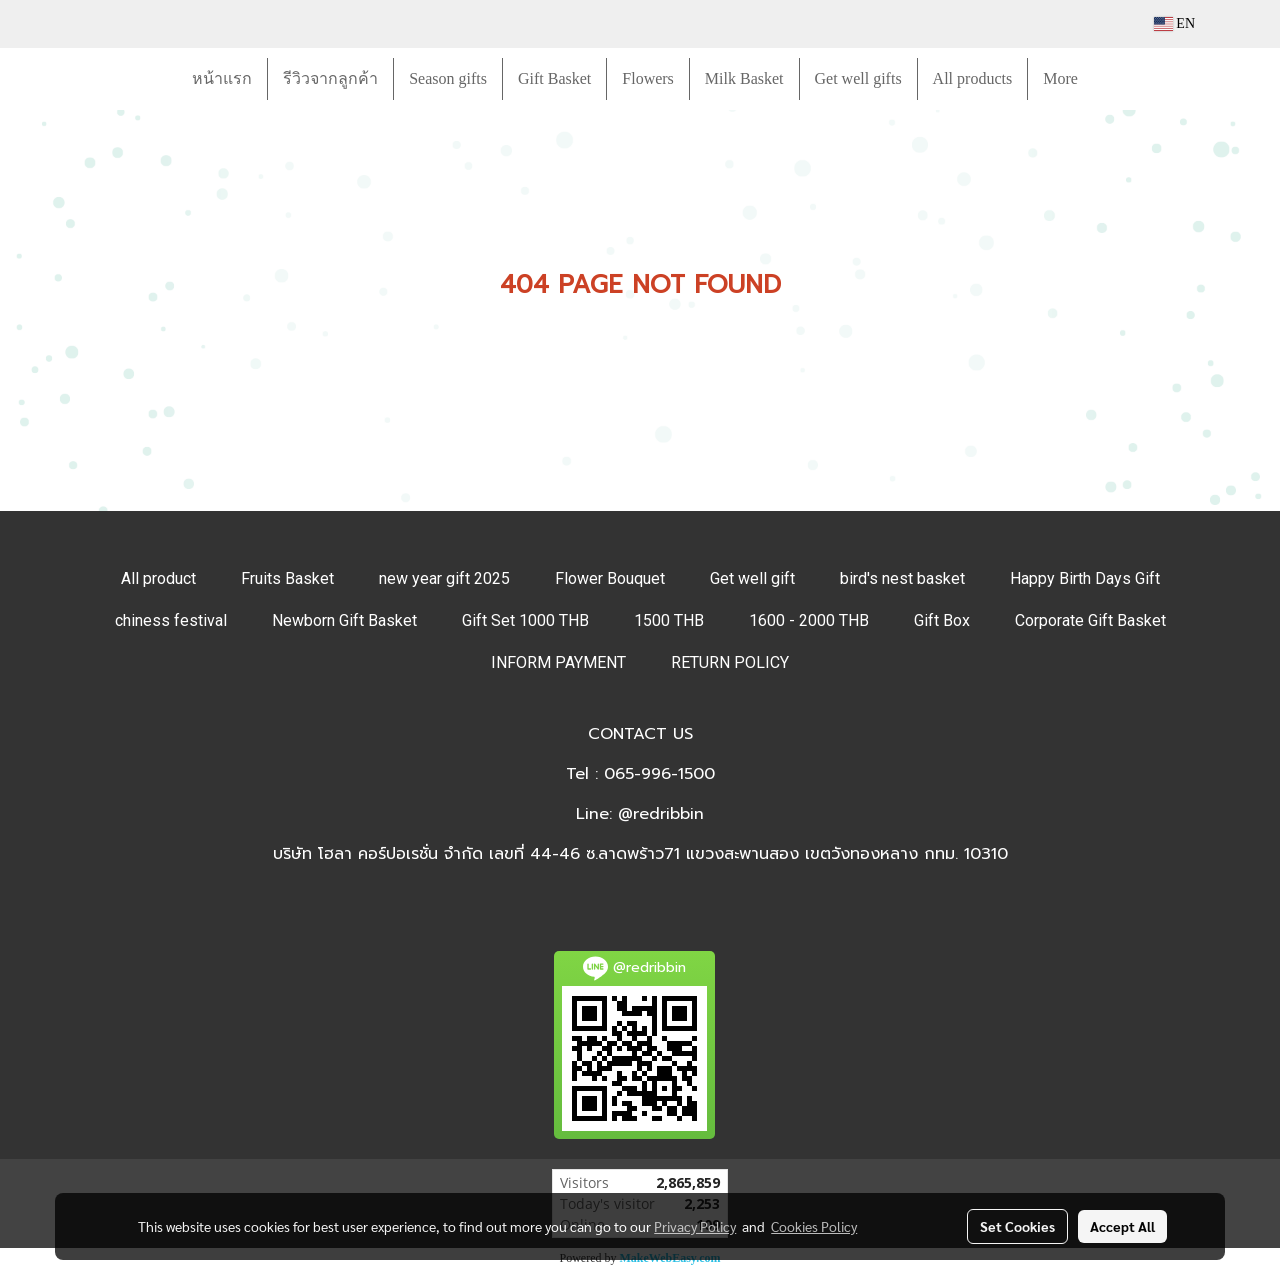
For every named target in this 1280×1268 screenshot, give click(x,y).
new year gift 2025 (444, 578)
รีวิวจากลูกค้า (330, 78)
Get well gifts (858, 78)
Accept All (1122, 1226)
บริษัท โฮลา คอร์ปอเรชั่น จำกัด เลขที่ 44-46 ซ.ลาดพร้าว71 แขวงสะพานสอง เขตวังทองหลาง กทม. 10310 (640, 854)
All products (973, 78)
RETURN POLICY (730, 662)
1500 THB (669, 620)
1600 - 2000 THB (809, 620)
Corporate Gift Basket (1090, 620)
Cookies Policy (814, 1226)
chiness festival (171, 620)
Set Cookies (1017, 1226)
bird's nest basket (902, 578)
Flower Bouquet (610, 578)
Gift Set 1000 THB (525, 620)
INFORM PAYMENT (558, 662)
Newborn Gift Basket (344, 620)
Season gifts (448, 78)
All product (158, 578)
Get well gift (752, 578)
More (1060, 78)
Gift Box (942, 620)
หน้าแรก (222, 78)
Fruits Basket (287, 578)
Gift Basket (554, 78)
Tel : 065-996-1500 (640, 774)
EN (1174, 23)
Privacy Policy (695, 1226)
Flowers (648, 78)
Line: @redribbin (640, 814)
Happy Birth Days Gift (1085, 578)
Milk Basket (744, 78)
